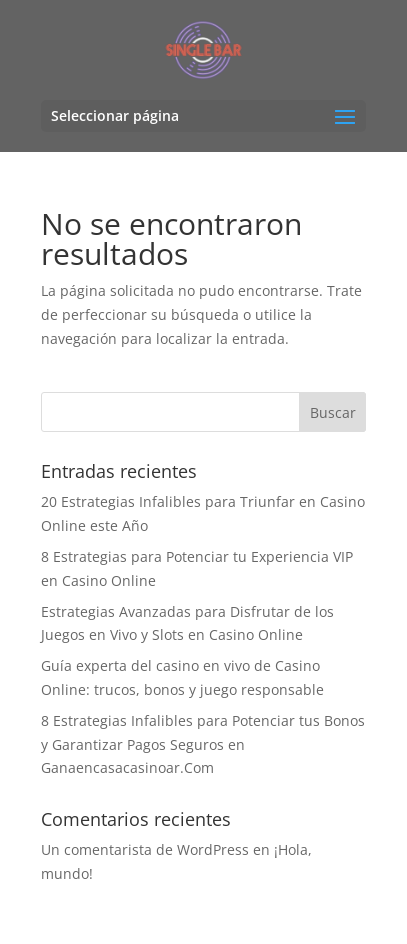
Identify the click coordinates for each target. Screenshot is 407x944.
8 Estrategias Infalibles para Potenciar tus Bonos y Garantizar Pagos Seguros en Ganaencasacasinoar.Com (203, 744)
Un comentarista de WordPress (145, 849)
